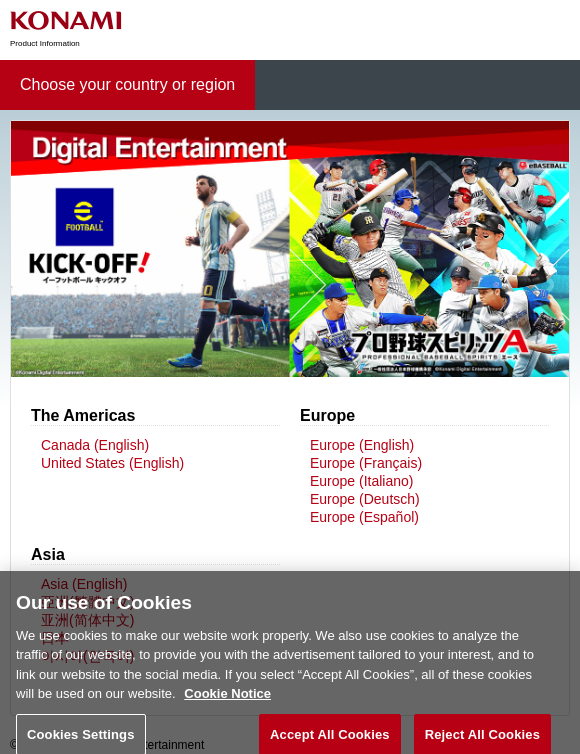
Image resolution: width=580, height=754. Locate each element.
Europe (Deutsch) (365, 499)
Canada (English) (95, 445)
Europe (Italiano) (362, 481)
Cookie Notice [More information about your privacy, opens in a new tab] (227, 703)
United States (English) (112, 463)
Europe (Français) (366, 463)
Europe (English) (362, 445)
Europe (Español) (364, 517)
